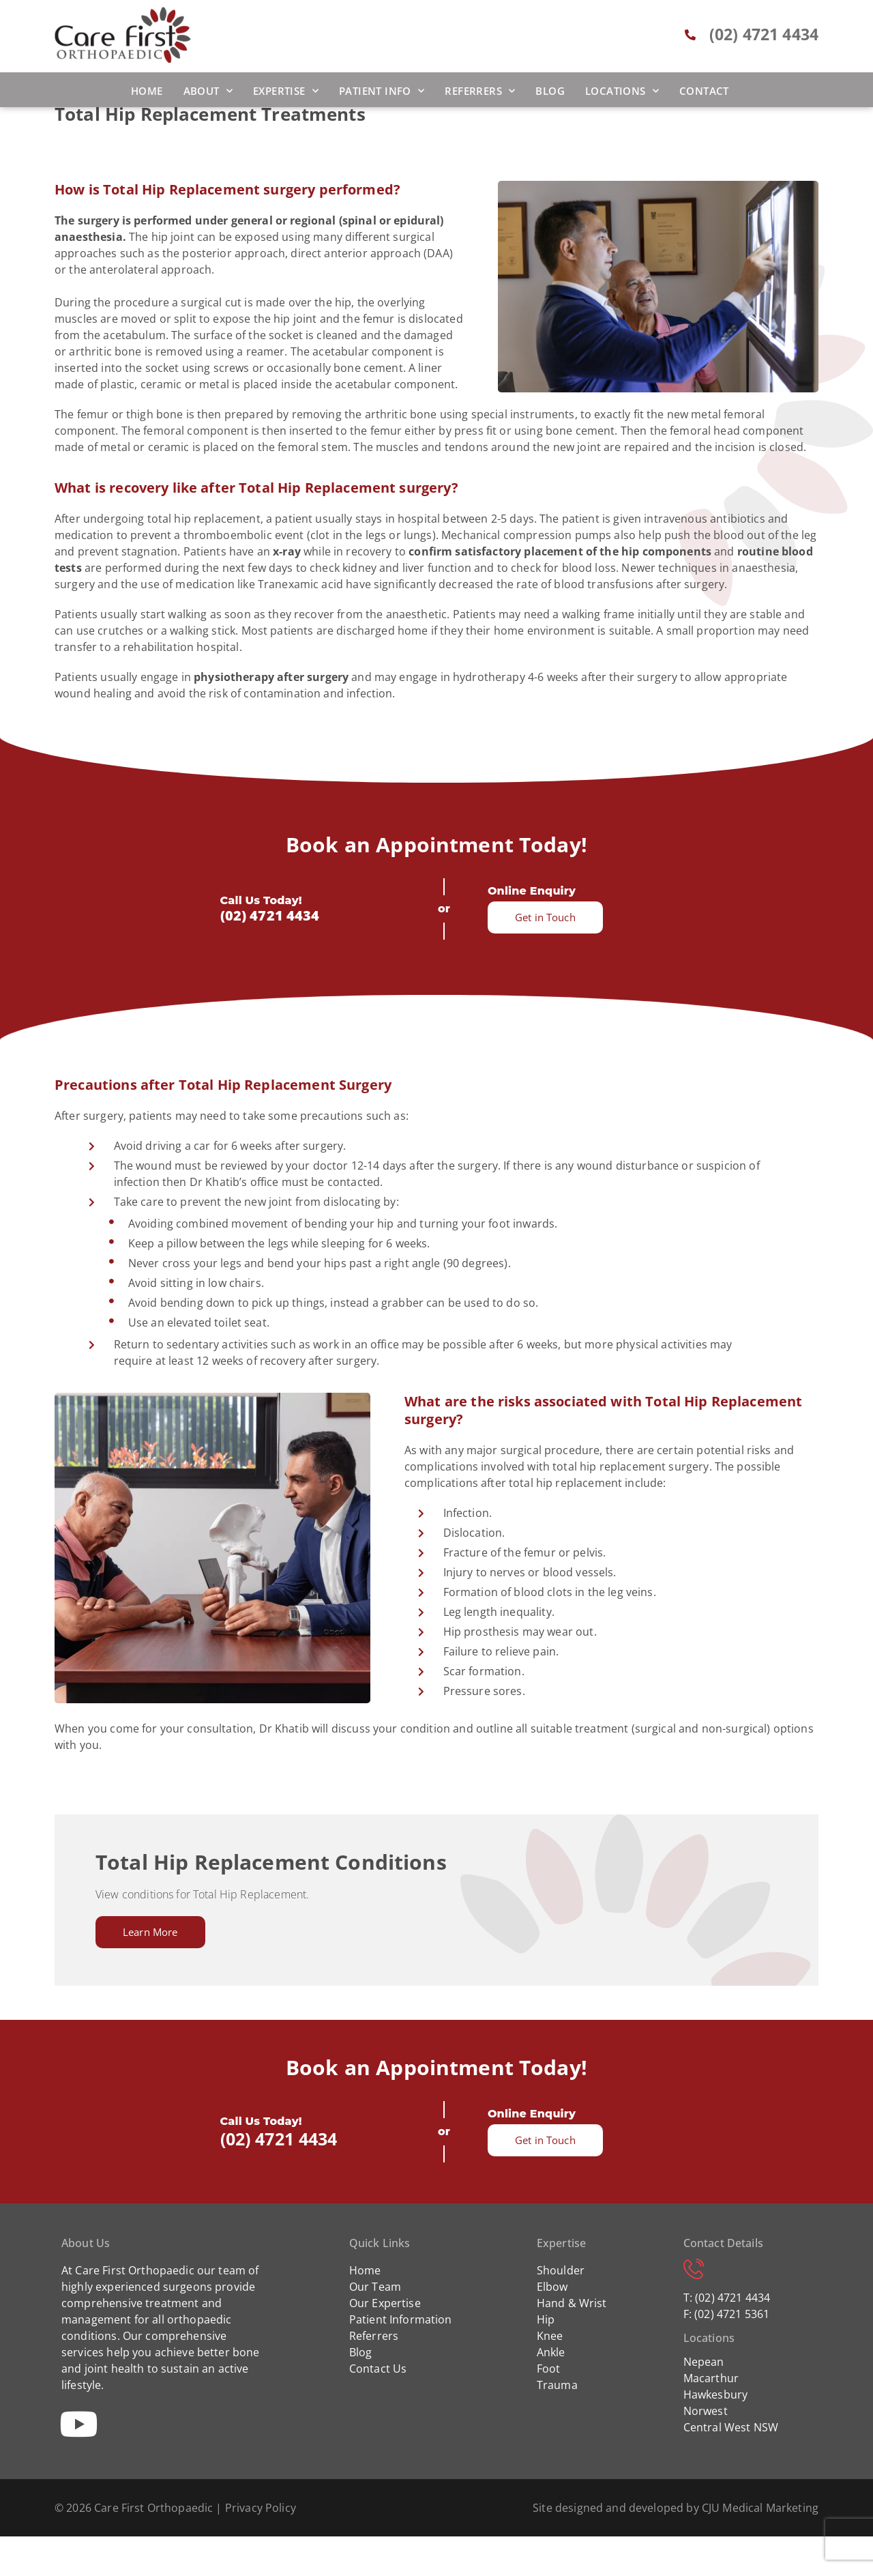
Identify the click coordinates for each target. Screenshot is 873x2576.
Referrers (480, 91)
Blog (550, 91)
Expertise (286, 91)
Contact (704, 91)
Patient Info (381, 91)
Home (147, 91)
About (208, 91)
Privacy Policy (260, 2547)
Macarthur (711, 2417)
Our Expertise (385, 2342)
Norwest (705, 2450)
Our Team (375, 2326)
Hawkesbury (715, 2434)
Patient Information (400, 2359)
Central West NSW (730, 2466)
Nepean (703, 2401)
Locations (622, 91)
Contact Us (378, 2408)
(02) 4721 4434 (270, 955)
